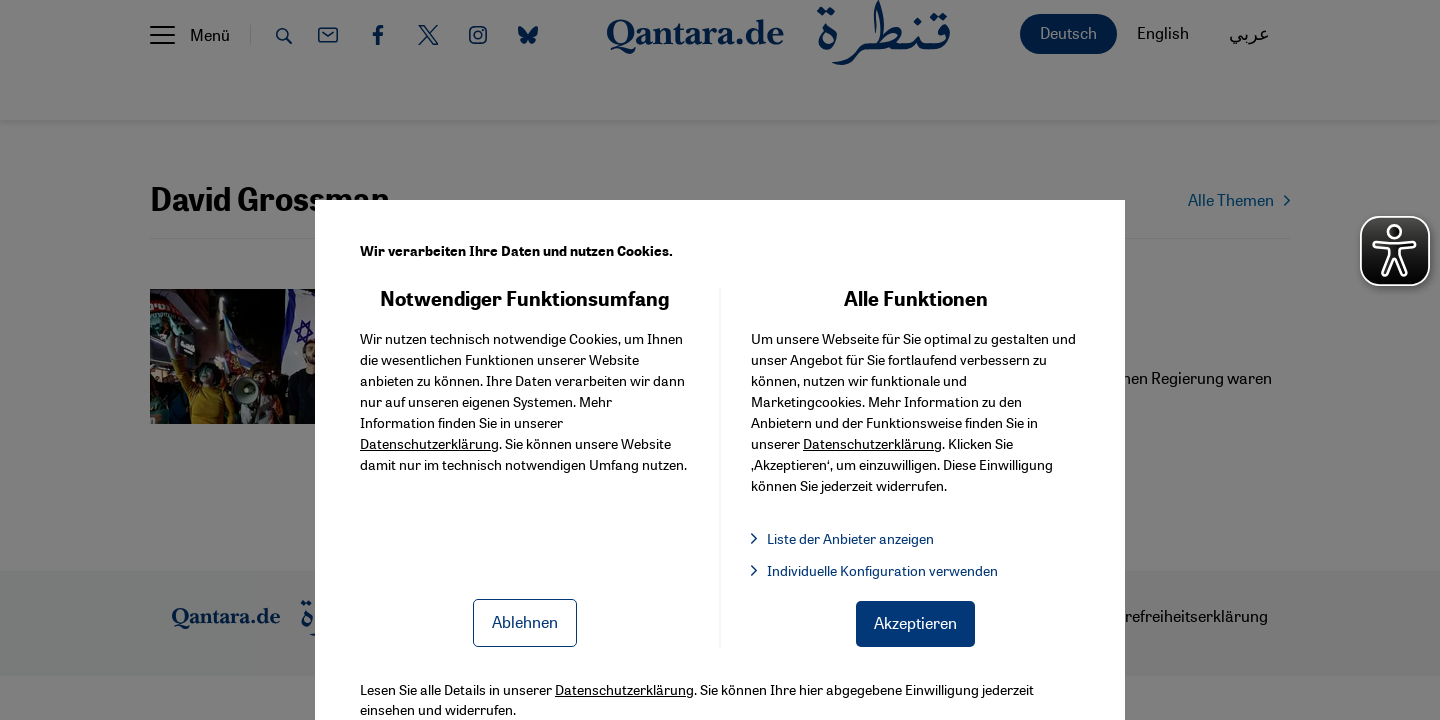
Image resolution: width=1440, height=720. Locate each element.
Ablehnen (525, 621)
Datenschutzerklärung (429, 443)
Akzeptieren (915, 622)
